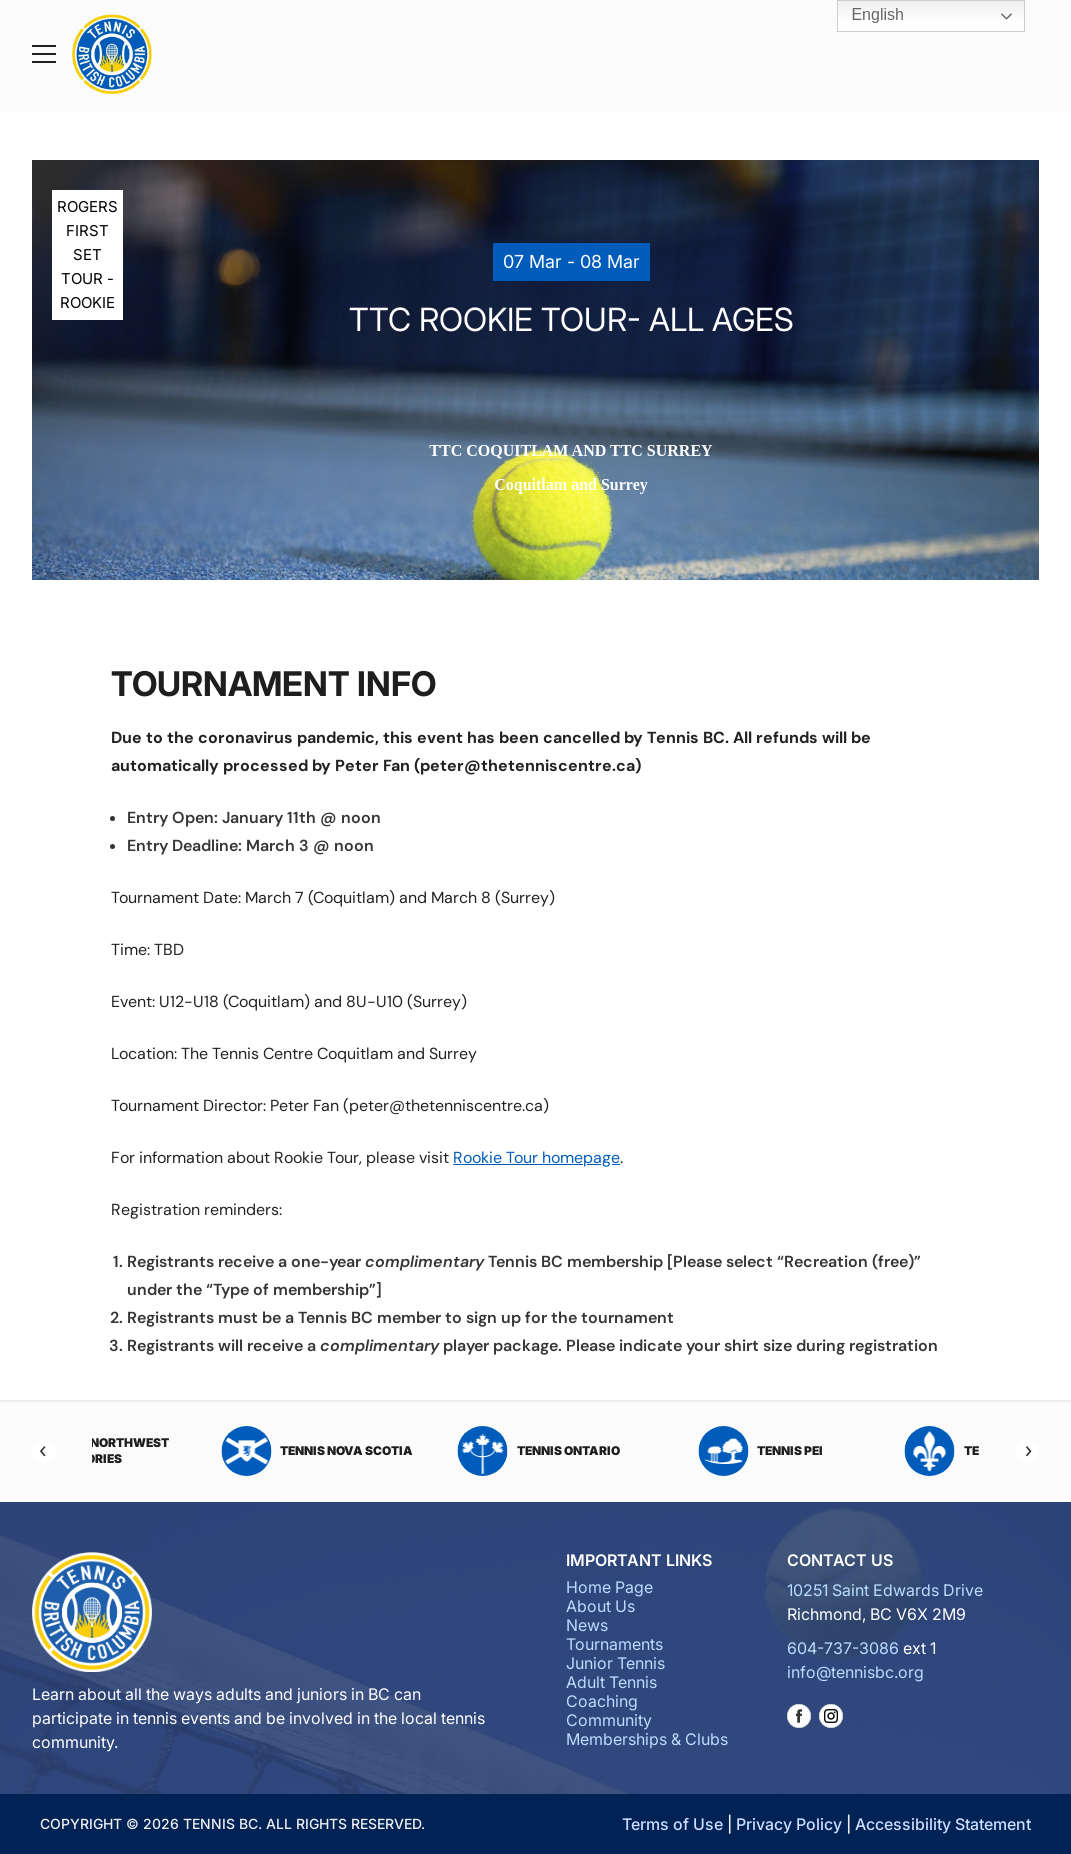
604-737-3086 (843, 1648)
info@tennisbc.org (855, 1672)
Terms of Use (672, 1824)
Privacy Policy (789, 1824)
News (587, 1625)
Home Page (609, 1587)
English (863, 16)
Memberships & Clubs (647, 1739)
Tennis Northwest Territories (184, 1451)
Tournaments (614, 1644)
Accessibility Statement (943, 1824)
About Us (600, 1606)
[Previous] (44, 1451)
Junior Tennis (615, 1663)
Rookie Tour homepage (536, 1157)
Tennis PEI (868, 1451)
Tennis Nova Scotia (425, 1451)
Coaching (602, 1701)
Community (609, 1720)
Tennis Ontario (646, 1451)
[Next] (1027, 1451)
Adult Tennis (611, 1682)
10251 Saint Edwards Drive (885, 1590)
